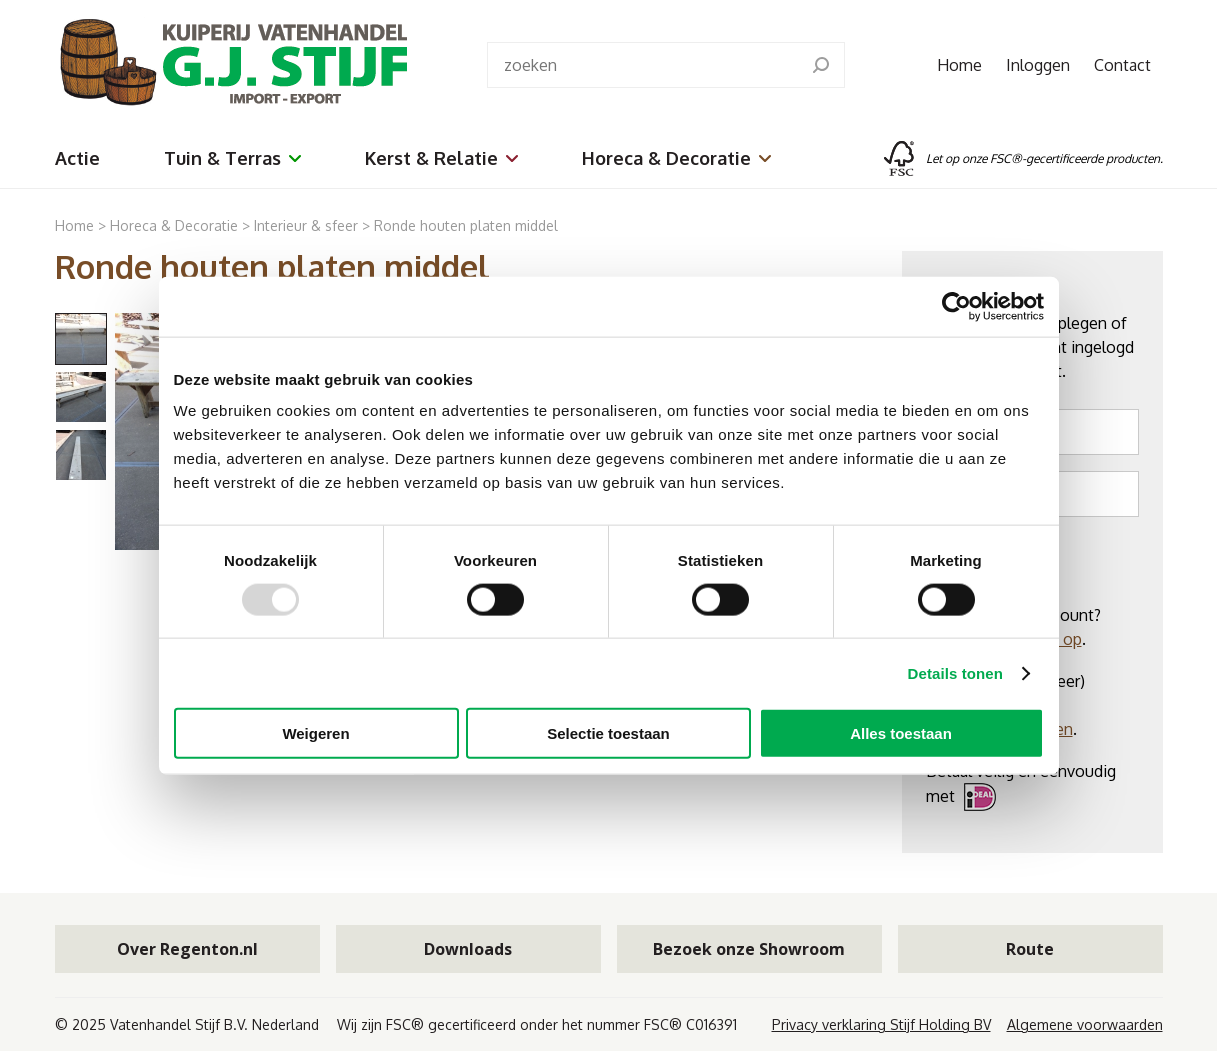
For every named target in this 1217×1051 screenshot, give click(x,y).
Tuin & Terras (232, 158)
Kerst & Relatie (441, 158)
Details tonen (955, 672)
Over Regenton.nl (187, 949)
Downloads (468, 949)
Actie (77, 158)
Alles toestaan (901, 733)
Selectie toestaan (608, 733)
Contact (1122, 65)
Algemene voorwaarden (1085, 1024)
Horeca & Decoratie (676, 158)
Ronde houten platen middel (466, 225)
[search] (821, 65)
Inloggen (1038, 65)
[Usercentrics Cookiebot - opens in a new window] (956, 306)
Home (959, 65)
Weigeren (315, 733)
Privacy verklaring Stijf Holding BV (881, 1024)
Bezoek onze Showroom (749, 949)
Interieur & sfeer (306, 225)
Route (1030, 949)
